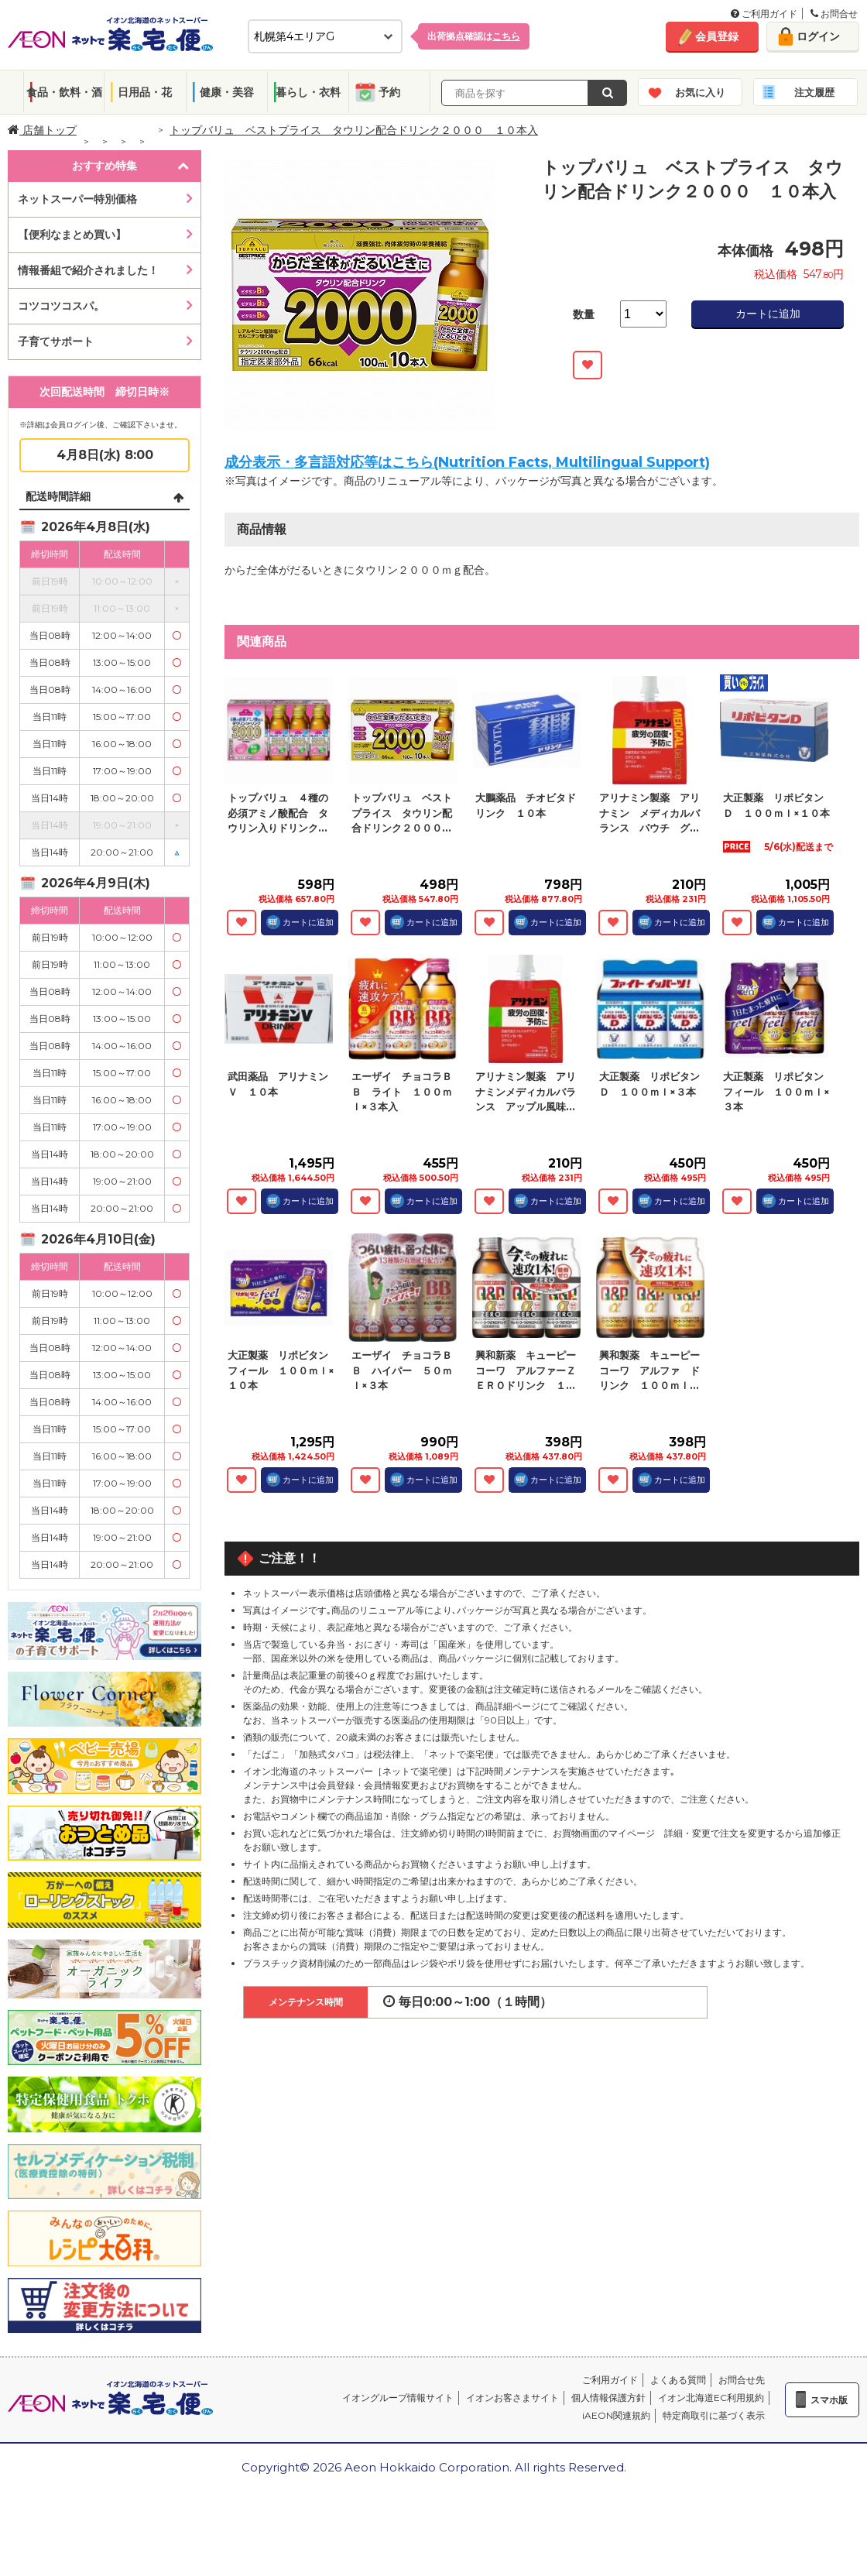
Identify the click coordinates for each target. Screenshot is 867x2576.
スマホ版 (829, 2400)
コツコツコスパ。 (61, 306)
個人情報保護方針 (608, 2397)
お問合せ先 (741, 2380)
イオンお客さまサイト (512, 2397)
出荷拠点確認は (473, 36)
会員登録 (716, 36)
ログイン (818, 36)
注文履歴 (814, 92)
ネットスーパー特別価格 (77, 199)
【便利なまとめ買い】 (72, 235)
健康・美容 (227, 92)
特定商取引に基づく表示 (714, 2415)
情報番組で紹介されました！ (88, 270)
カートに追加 (767, 314)
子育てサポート (56, 341)
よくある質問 (678, 2380)
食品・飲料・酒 (64, 92)
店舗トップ (42, 130)
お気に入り (700, 92)
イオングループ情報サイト (398, 2397)
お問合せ (834, 13)
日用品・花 (145, 92)
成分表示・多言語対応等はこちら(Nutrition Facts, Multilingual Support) (467, 462)
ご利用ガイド (764, 13)
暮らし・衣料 (308, 92)
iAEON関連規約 (616, 2415)
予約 (389, 92)
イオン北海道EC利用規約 (711, 2397)
